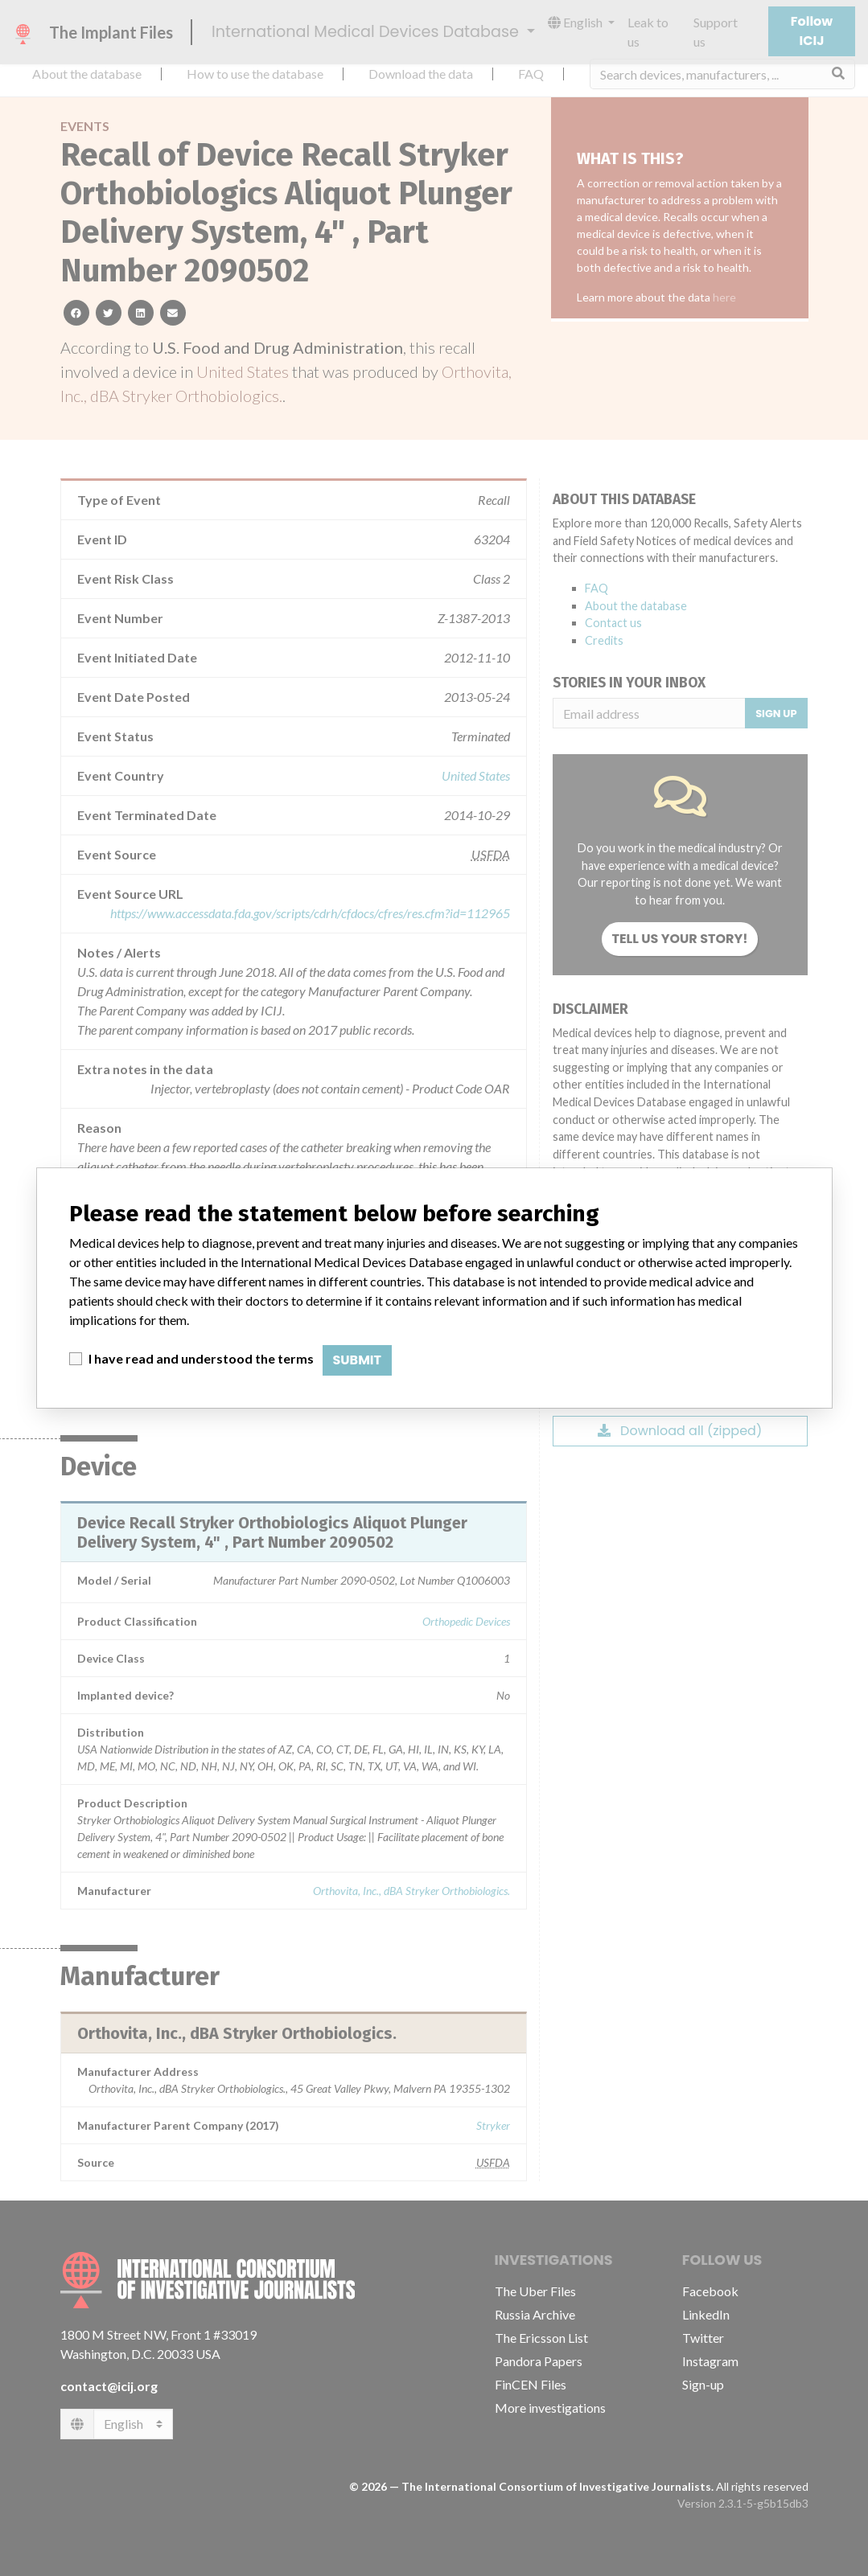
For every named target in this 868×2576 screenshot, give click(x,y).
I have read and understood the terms (201, 1358)
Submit (357, 1360)
